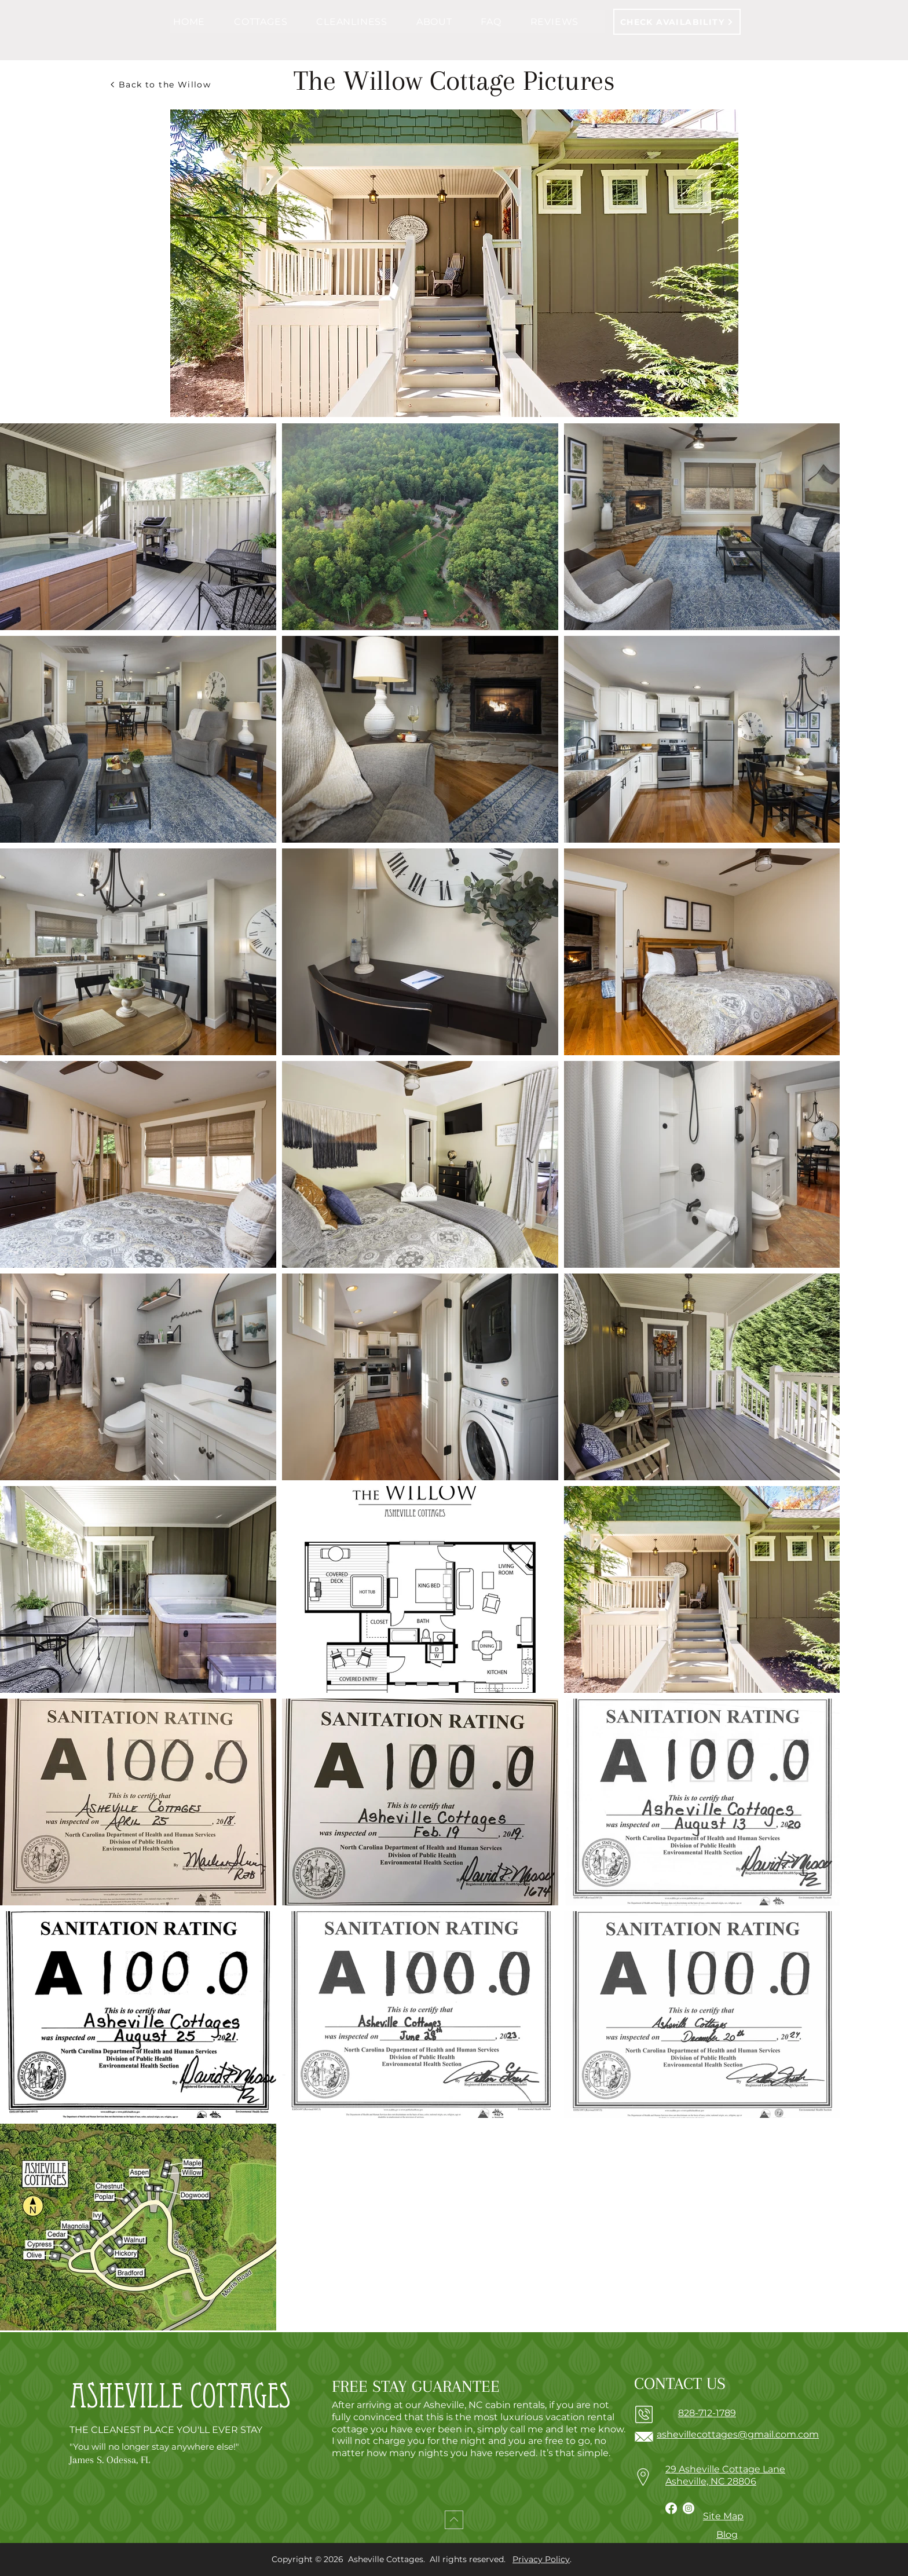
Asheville (126, 2400)
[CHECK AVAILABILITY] (677, 22)
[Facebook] (671, 2508)
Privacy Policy (541, 2559)
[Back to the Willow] (160, 84)
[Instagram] (688, 2508)
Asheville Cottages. (387, 2559)
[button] (272, 21)
